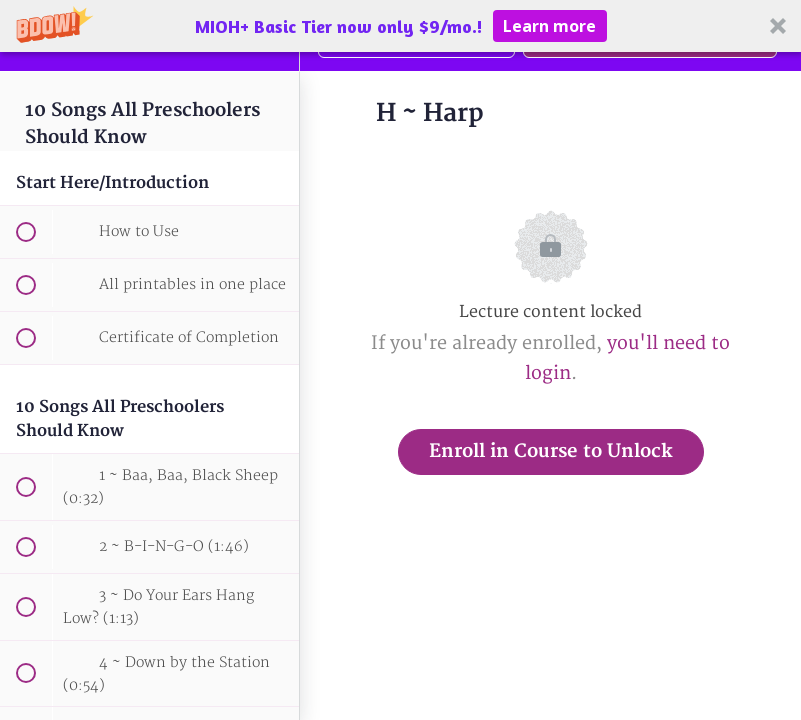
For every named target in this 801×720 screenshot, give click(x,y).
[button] (400, 26)
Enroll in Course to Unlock (551, 451)
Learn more (549, 26)
